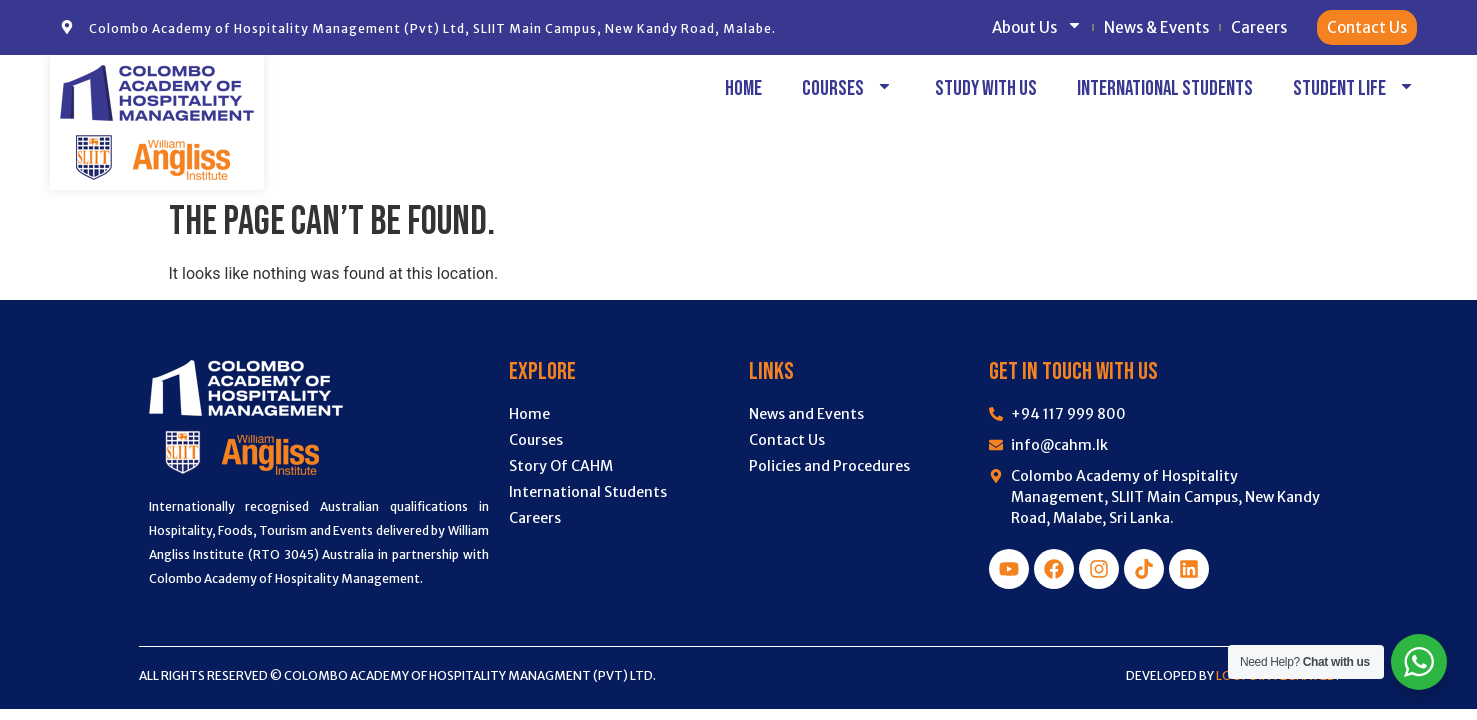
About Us (1037, 27)
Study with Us (986, 88)
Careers (1259, 27)
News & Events (1156, 27)
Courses (848, 88)
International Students (1165, 88)
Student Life (1355, 88)
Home (743, 88)
